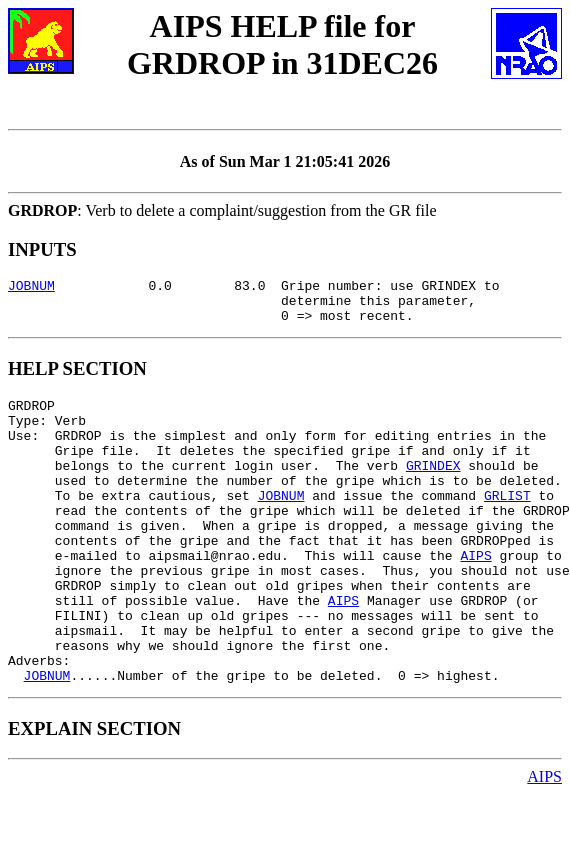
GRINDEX (433, 489)
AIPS (475, 597)
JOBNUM (31, 288)
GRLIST (507, 525)
